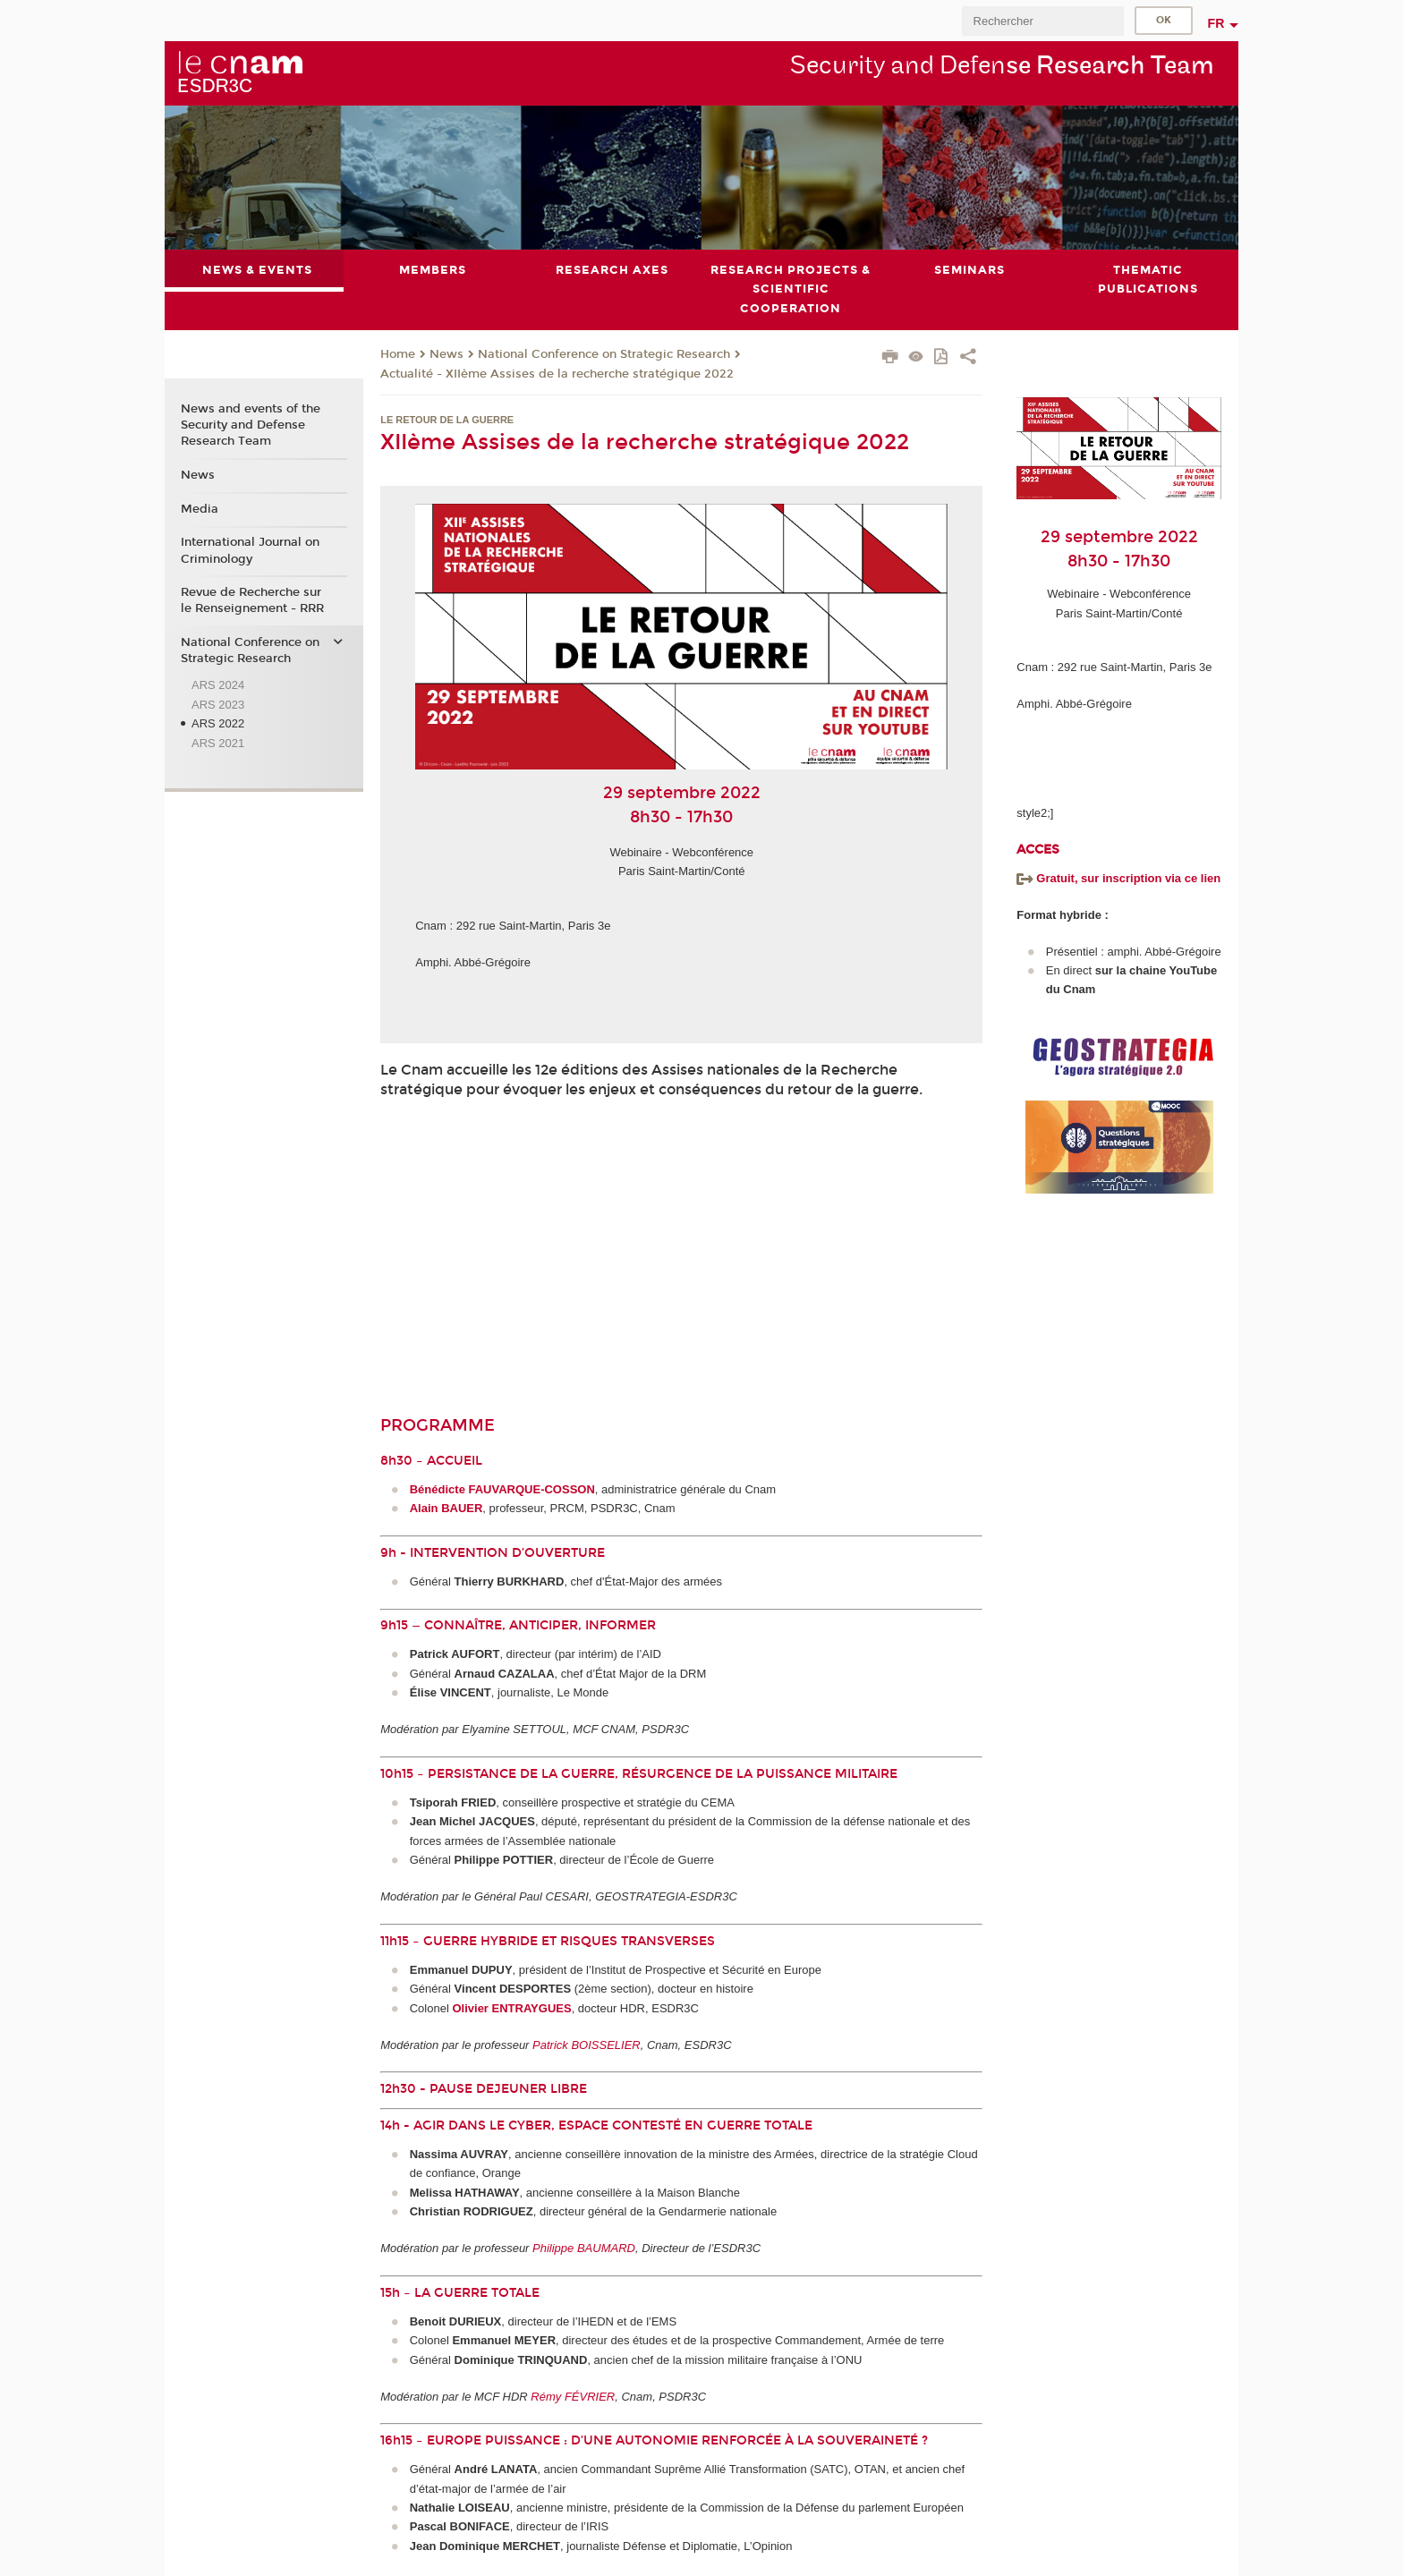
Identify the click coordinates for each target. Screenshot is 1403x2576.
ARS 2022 (217, 723)
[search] (1042, 21)
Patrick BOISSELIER (586, 2044)
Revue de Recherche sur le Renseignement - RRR (252, 600)
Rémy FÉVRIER (573, 2395)
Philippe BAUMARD (583, 2248)
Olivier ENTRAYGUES (511, 2007)
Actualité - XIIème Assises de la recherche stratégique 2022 (557, 373)
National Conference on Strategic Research (604, 354)
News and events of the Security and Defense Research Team (250, 425)
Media (199, 508)
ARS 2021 (217, 742)
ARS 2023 (217, 703)
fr (1216, 23)
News (446, 354)
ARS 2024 (217, 685)
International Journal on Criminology (250, 550)
